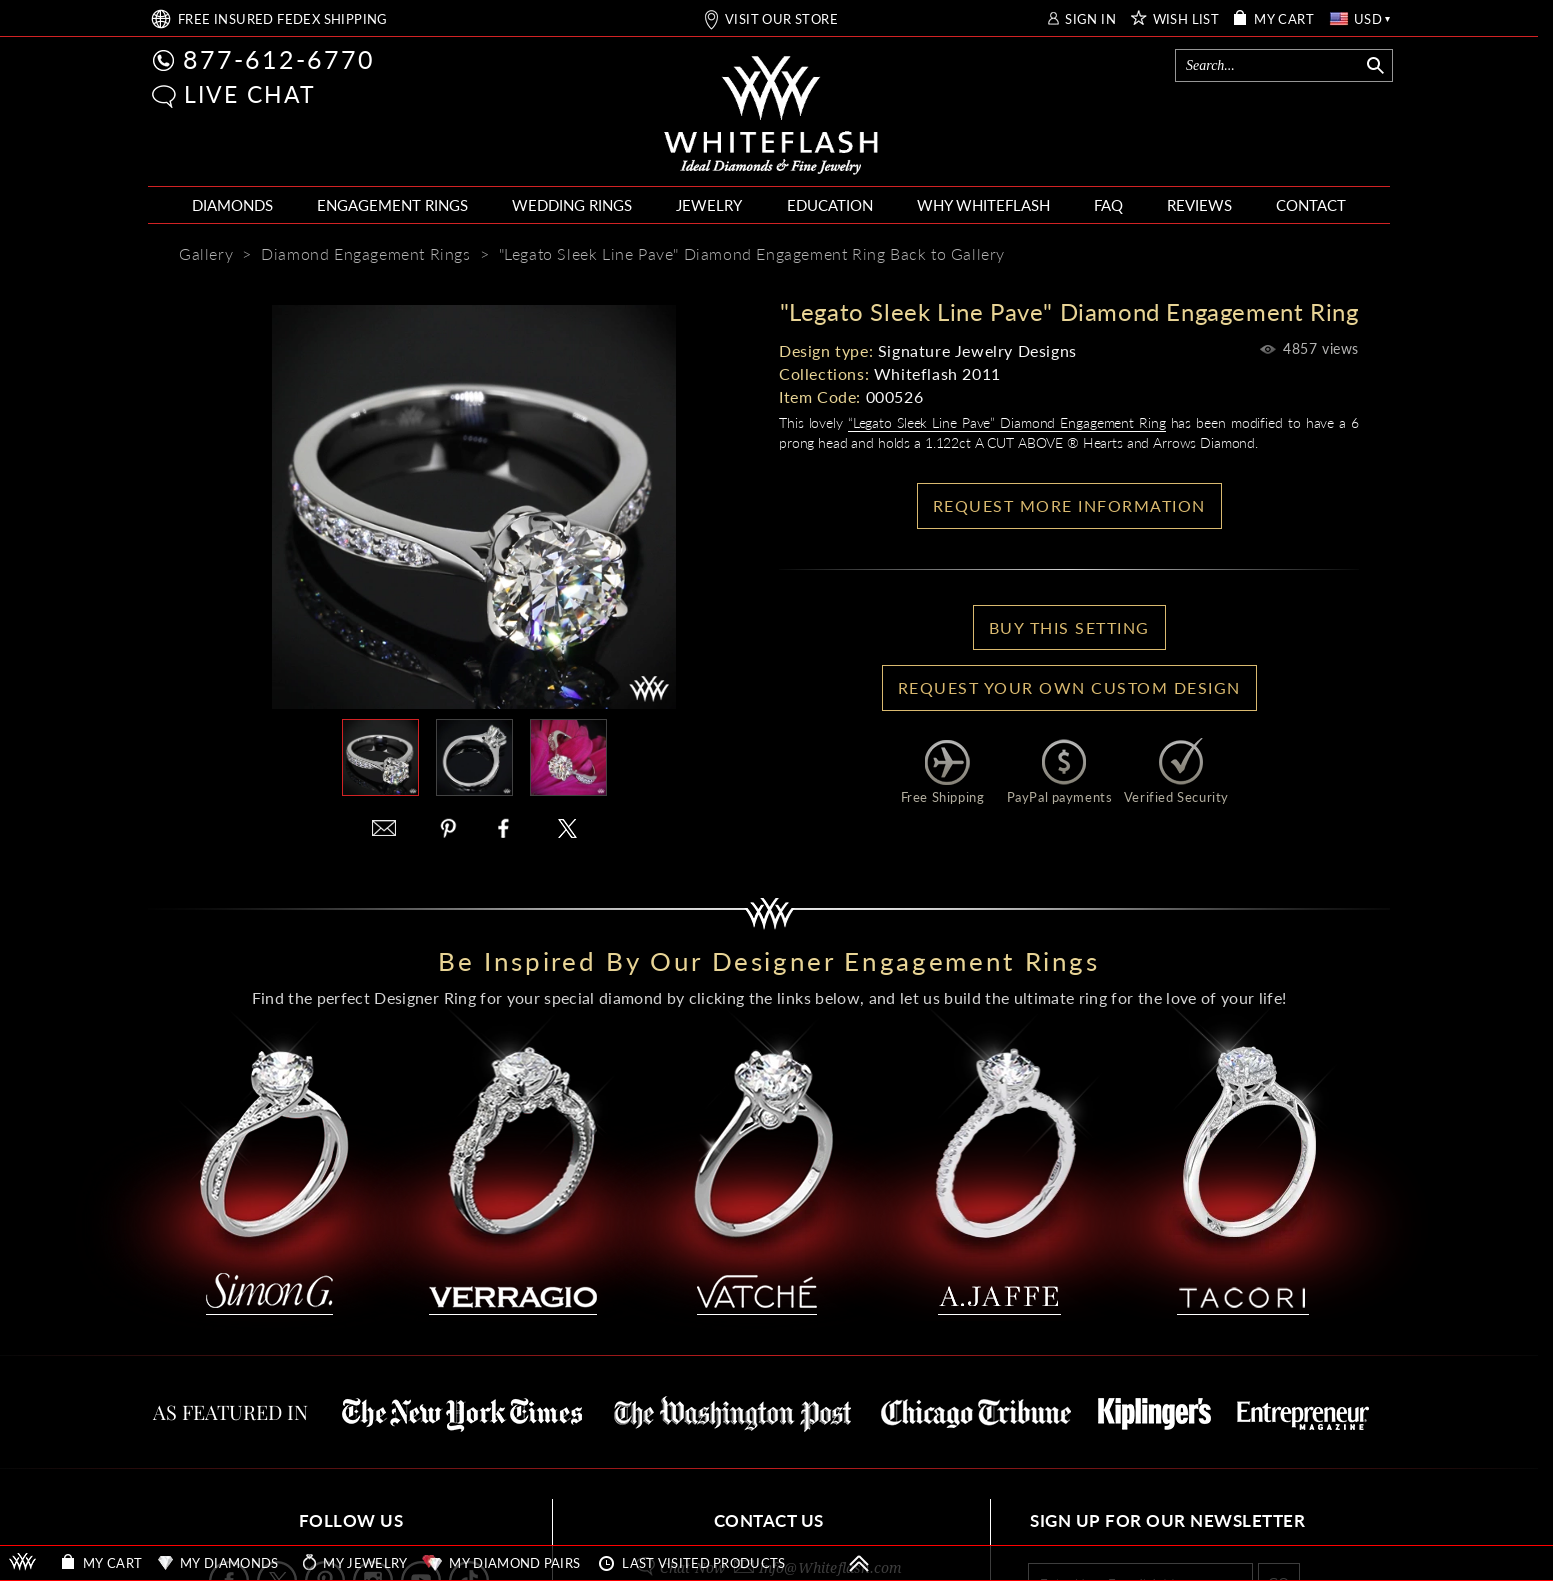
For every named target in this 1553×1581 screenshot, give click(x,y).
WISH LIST (1186, 19)
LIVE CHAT (250, 94)
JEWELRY (709, 205)
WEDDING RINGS (572, 205)
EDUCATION (830, 205)
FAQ (1108, 205)
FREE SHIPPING (283, 19)
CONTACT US (769, 1520)
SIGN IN (1090, 19)
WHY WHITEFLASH (983, 205)
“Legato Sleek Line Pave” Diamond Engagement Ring (1007, 422)
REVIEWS (1199, 205)
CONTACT (1311, 205)
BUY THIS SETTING (1069, 627)
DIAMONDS (232, 205)
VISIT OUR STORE (781, 19)
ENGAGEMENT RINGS (392, 205)
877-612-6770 (279, 59)
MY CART (1284, 19)
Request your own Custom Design (1069, 687)
